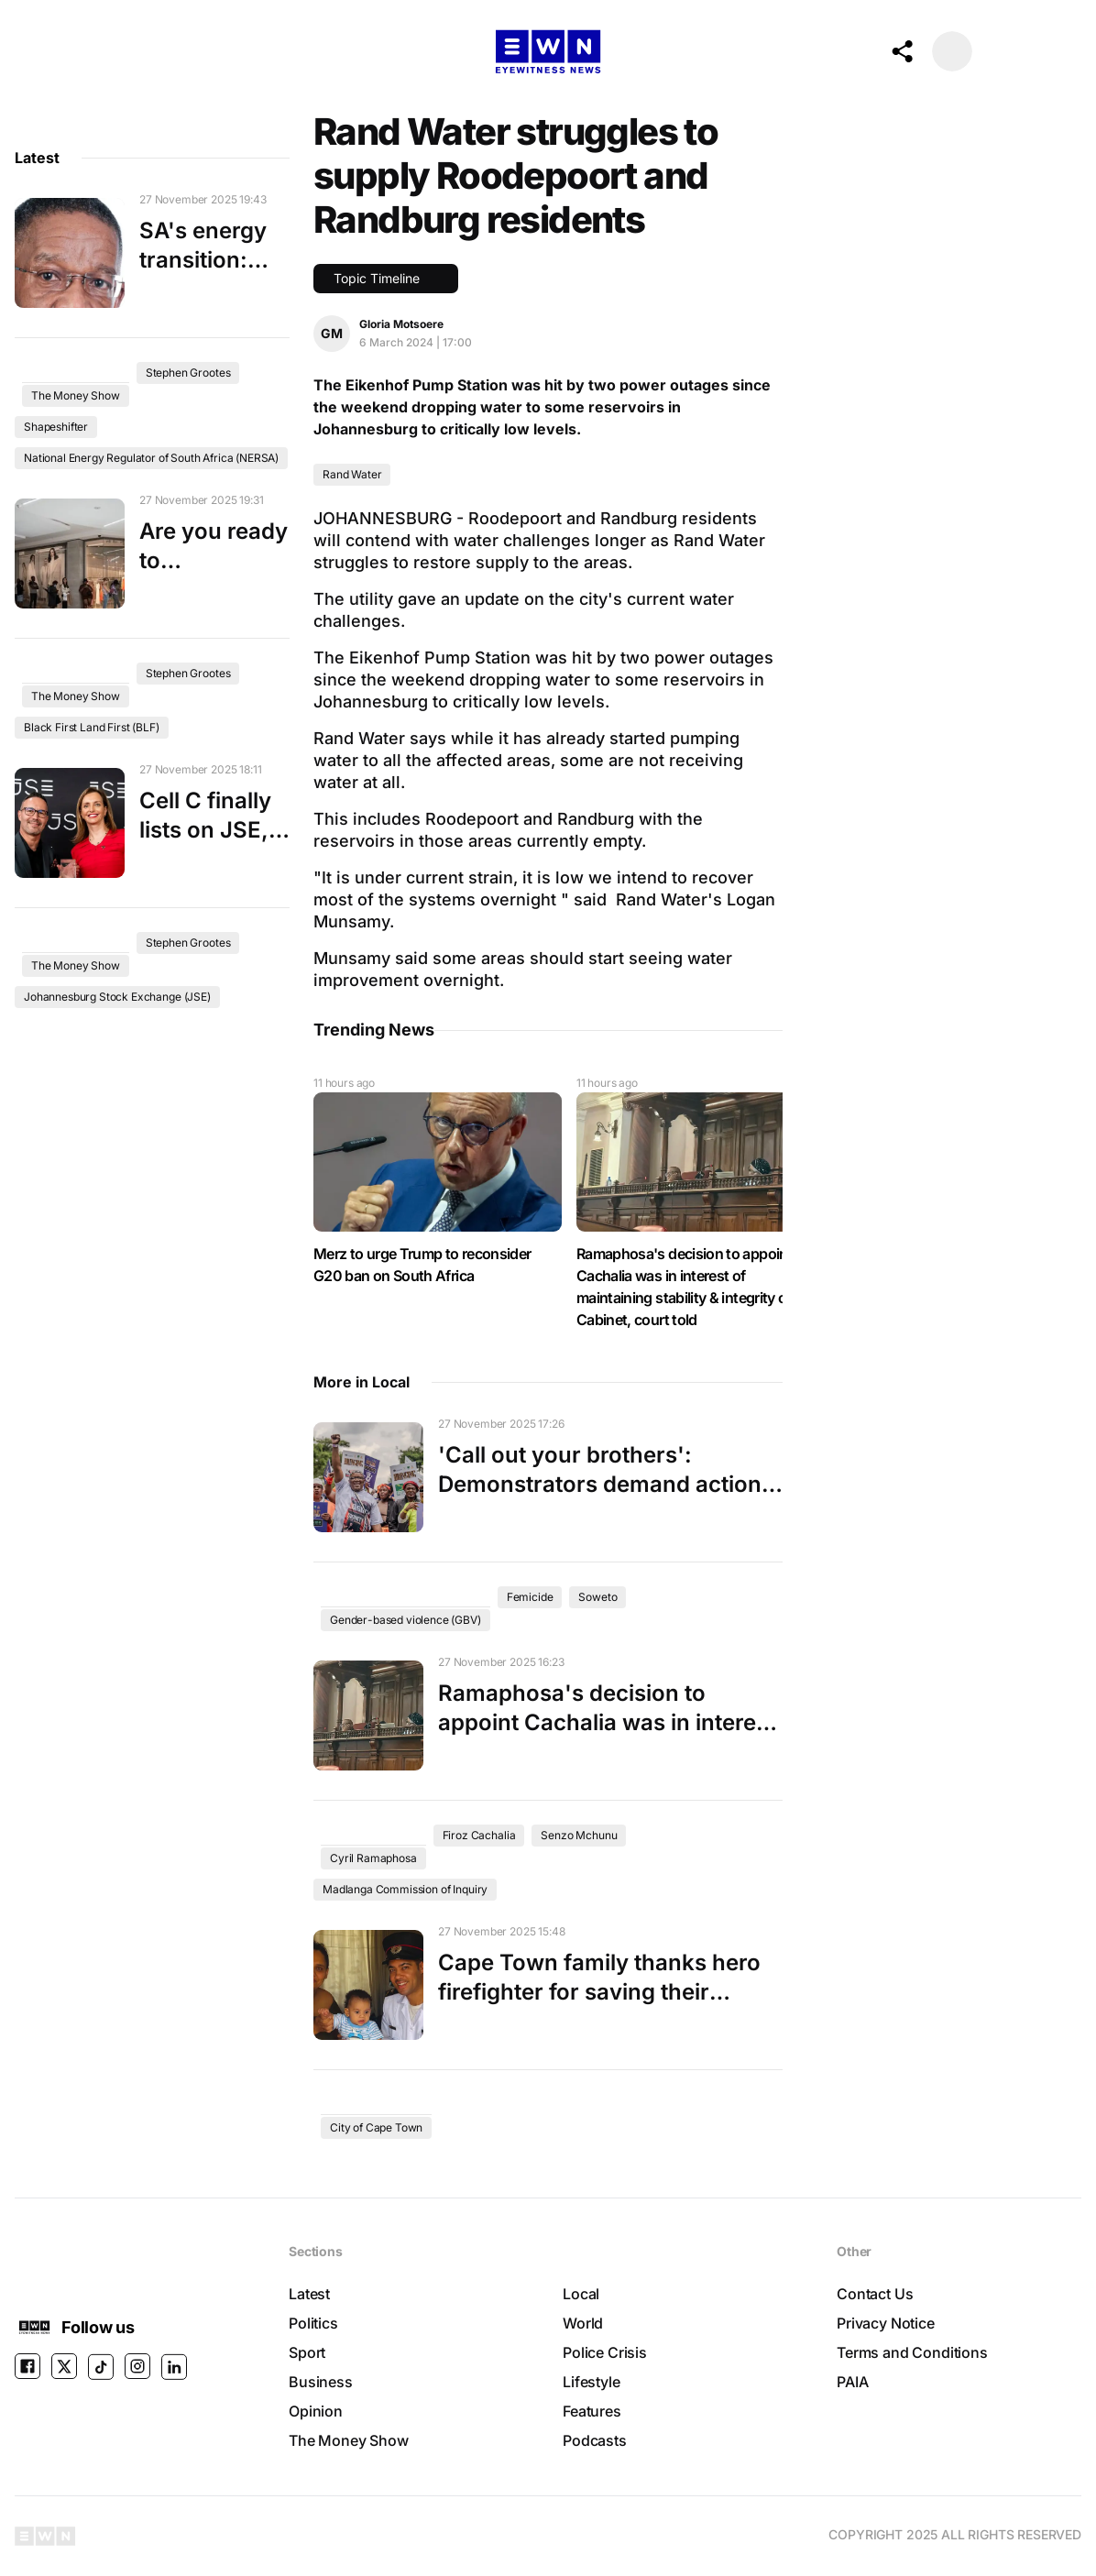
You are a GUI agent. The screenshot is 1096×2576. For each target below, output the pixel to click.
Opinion (316, 2411)
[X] (64, 2366)
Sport (307, 2352)
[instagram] (137, 2366)
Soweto (597, 1597)
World (583, 2323)
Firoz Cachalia (479, 1835)
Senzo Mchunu (579, 1835)
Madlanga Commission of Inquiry (405, 1889)
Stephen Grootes (188, 372)
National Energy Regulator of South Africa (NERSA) (151, 458)
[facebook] (27, 2366)
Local (581, 2294)
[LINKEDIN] (174, 2366)
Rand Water (352, 474)
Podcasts (595, 2440)
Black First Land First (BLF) (91, 727)
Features (592, 2411)
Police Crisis (605, 2352)
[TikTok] (101, 2366)
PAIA (852, 2382)
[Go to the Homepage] (548, 51)
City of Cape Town (376, 2127)
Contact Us (875, 2294)
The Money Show (75, 395)
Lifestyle (591, 2382)
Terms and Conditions (912, 2352)
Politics (313, 2323)
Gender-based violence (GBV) (405, 1620)
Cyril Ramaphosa (373, 1858)
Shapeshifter (56, 426)
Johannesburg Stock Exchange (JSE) (117, 996)
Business (321, 2382)
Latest (309, 2294)
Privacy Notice (886, 2323)
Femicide (530, 1597)
